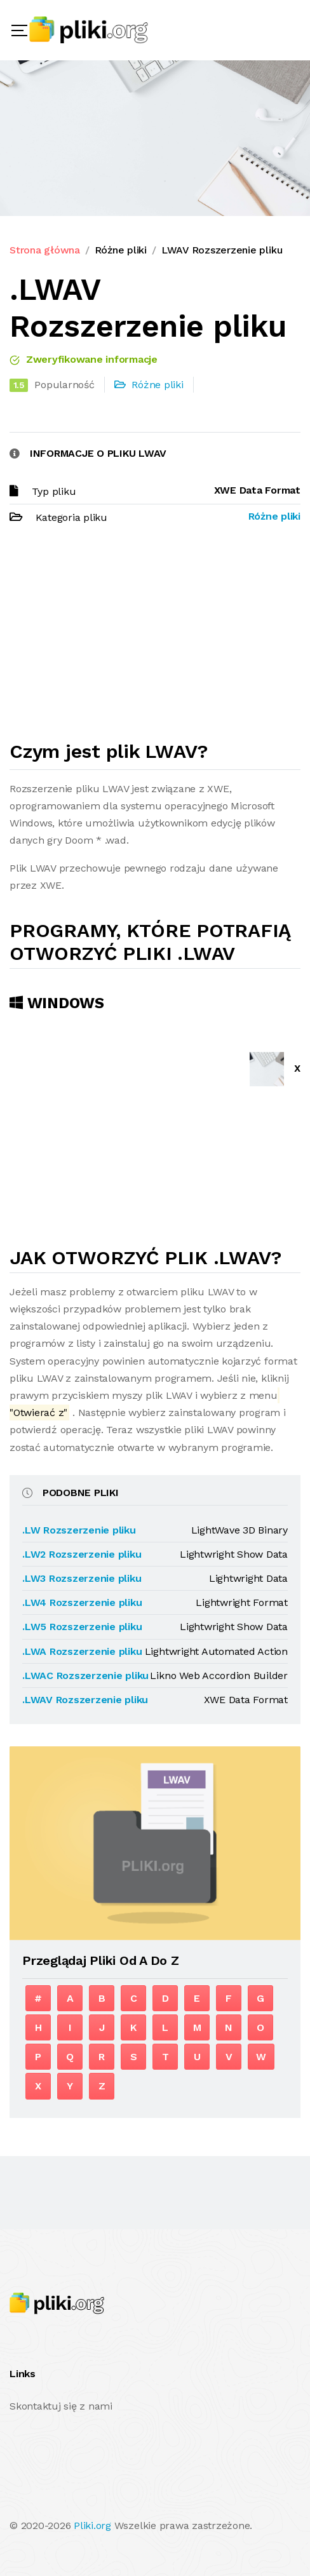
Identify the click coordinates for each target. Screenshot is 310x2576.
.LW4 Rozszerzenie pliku (82, 1602)
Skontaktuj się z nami (61, 2406)
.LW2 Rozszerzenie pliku (81, 1554)
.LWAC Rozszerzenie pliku (85, 1675)
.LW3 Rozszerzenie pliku (81, 1578)
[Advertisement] (155, 638)
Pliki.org (92, 2525)
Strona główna (45, 250)
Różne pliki (121, 250)
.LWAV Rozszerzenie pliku (85, 1700)
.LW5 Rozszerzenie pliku (82, 1627)
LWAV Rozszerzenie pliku (221, 250)
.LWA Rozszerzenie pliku (82, 1651)
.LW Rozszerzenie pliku (79, 1530)
